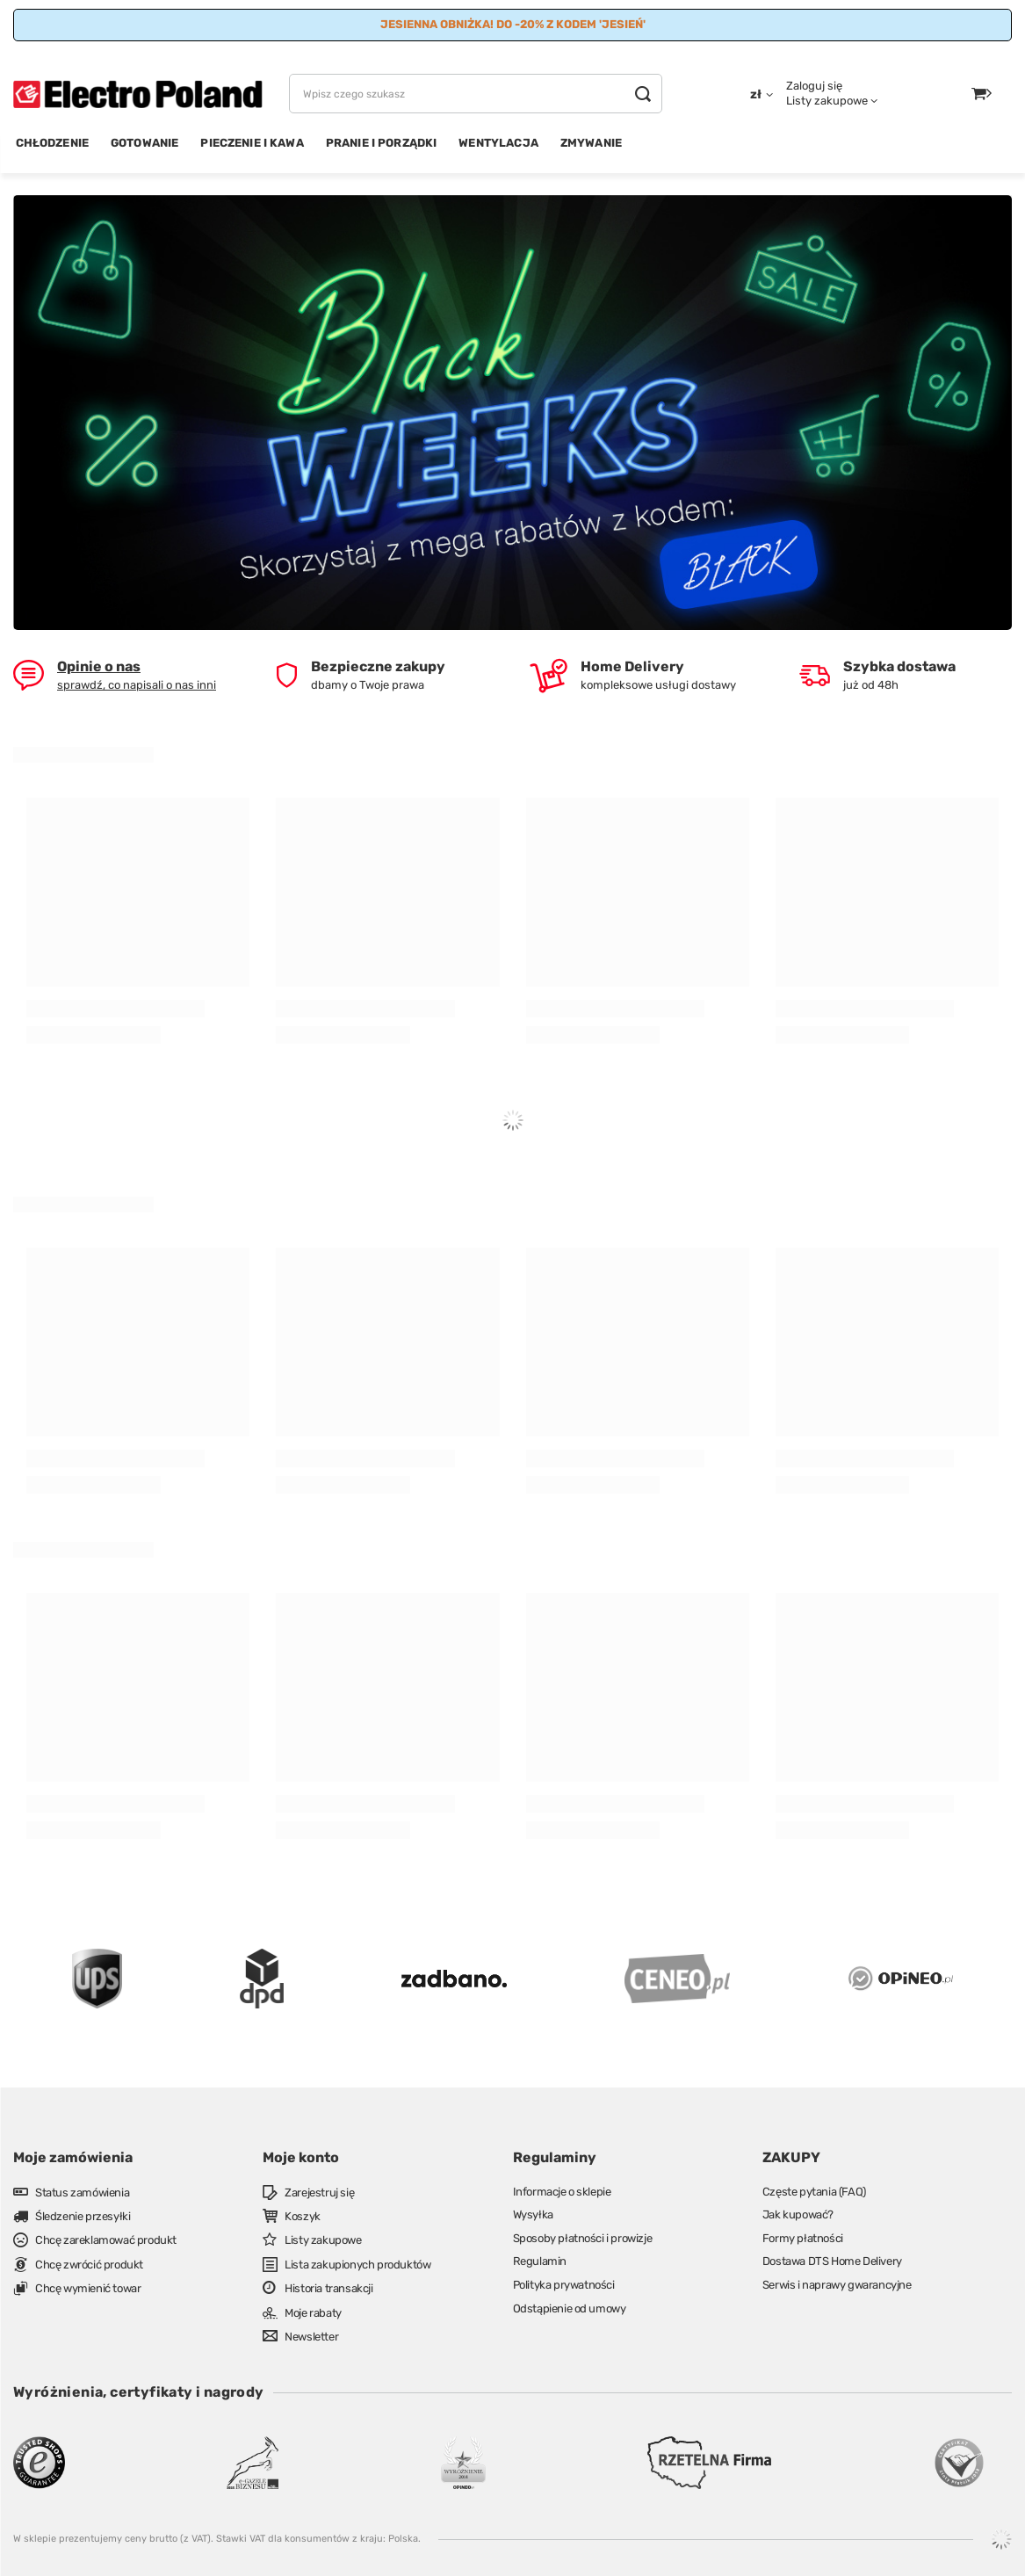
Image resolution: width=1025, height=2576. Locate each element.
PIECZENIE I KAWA (251, 142)
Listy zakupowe (827, 100)
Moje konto (301, 2157)
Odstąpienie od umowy (569, 2308)
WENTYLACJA (498, 142)
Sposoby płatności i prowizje (583, 2238)
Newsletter (311, 2336)
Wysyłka (533, 2214)
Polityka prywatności (564, 2284)
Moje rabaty (313, 2312)
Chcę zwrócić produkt (89, 2264)
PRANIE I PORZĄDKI (381, 142)
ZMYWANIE (591, 142)
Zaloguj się (814, 85)
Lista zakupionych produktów (357, 2264)
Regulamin (540, 2261)
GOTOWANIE (144, 142)
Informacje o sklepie (562, 2191)
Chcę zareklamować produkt (106, 2240)
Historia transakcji (328, 2288)
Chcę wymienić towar (88, 2288)
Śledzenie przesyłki (82, 2216)
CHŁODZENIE (53, 142)
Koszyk (303, 2216)
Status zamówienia (82, 2192)
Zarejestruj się (319, 2192)
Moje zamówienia (73, 2157)
